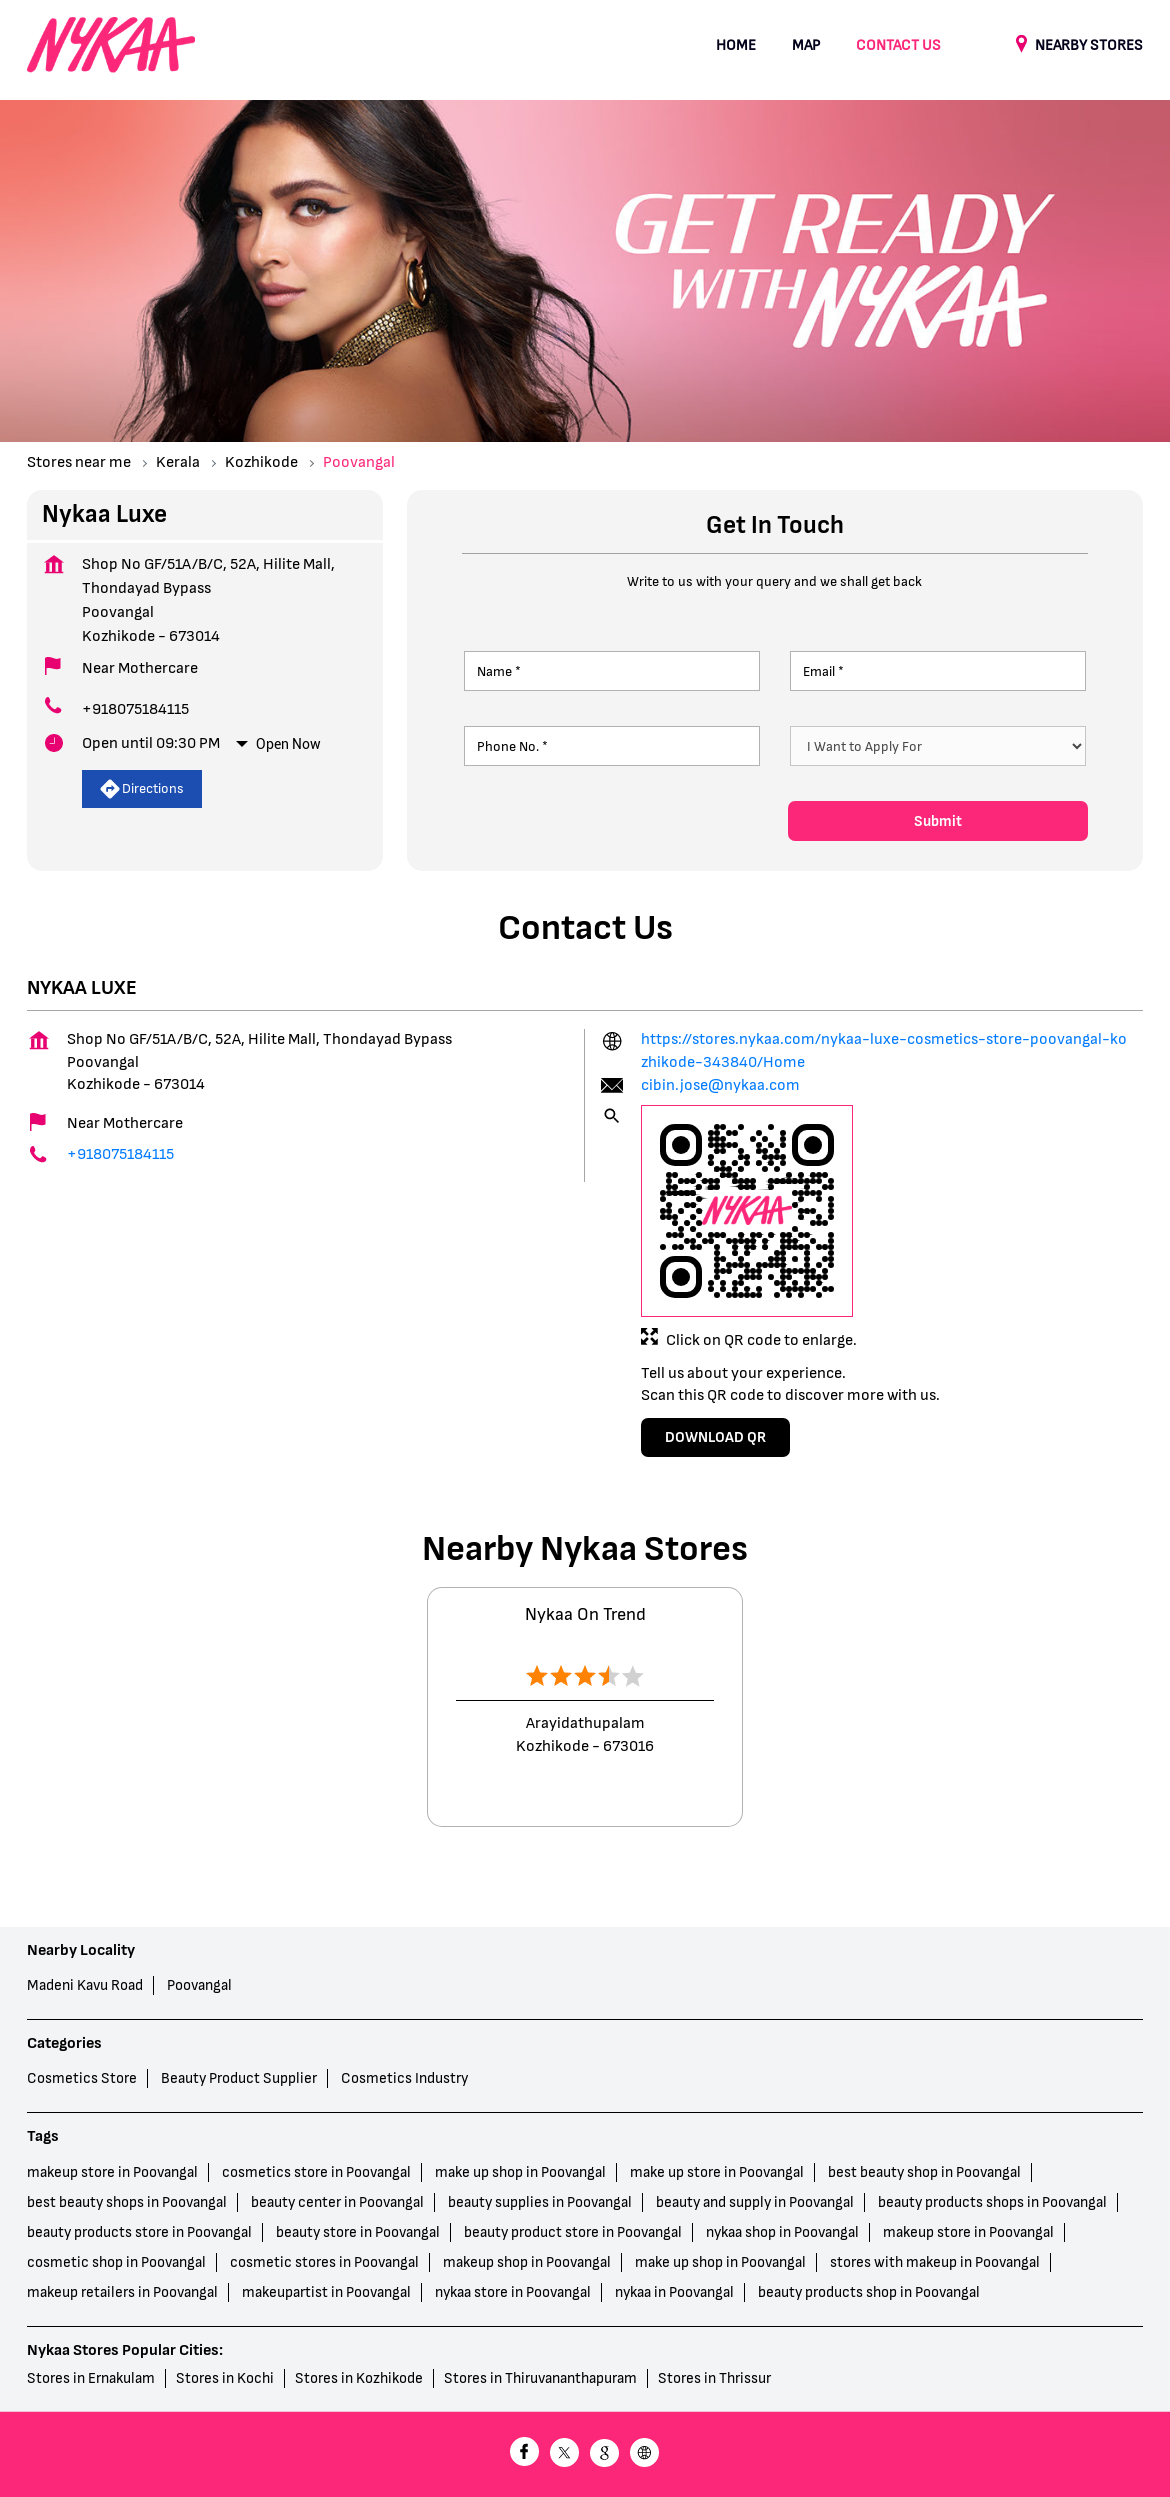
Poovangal (199, 1985)
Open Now (288, 744)
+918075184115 (135, 709)
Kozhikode (261, 462)
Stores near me (79, 462)
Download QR (715, 1437)
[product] (938, 746)
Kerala (178, 462)
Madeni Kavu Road (85, 1985)
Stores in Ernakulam (91, 2378)
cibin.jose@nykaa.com (720, 1085)
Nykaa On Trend (585, 1614)
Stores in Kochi (225, 2378)
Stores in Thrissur (714, 2378)
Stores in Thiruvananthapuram (540, 2378)
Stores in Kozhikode (359, 2378)
